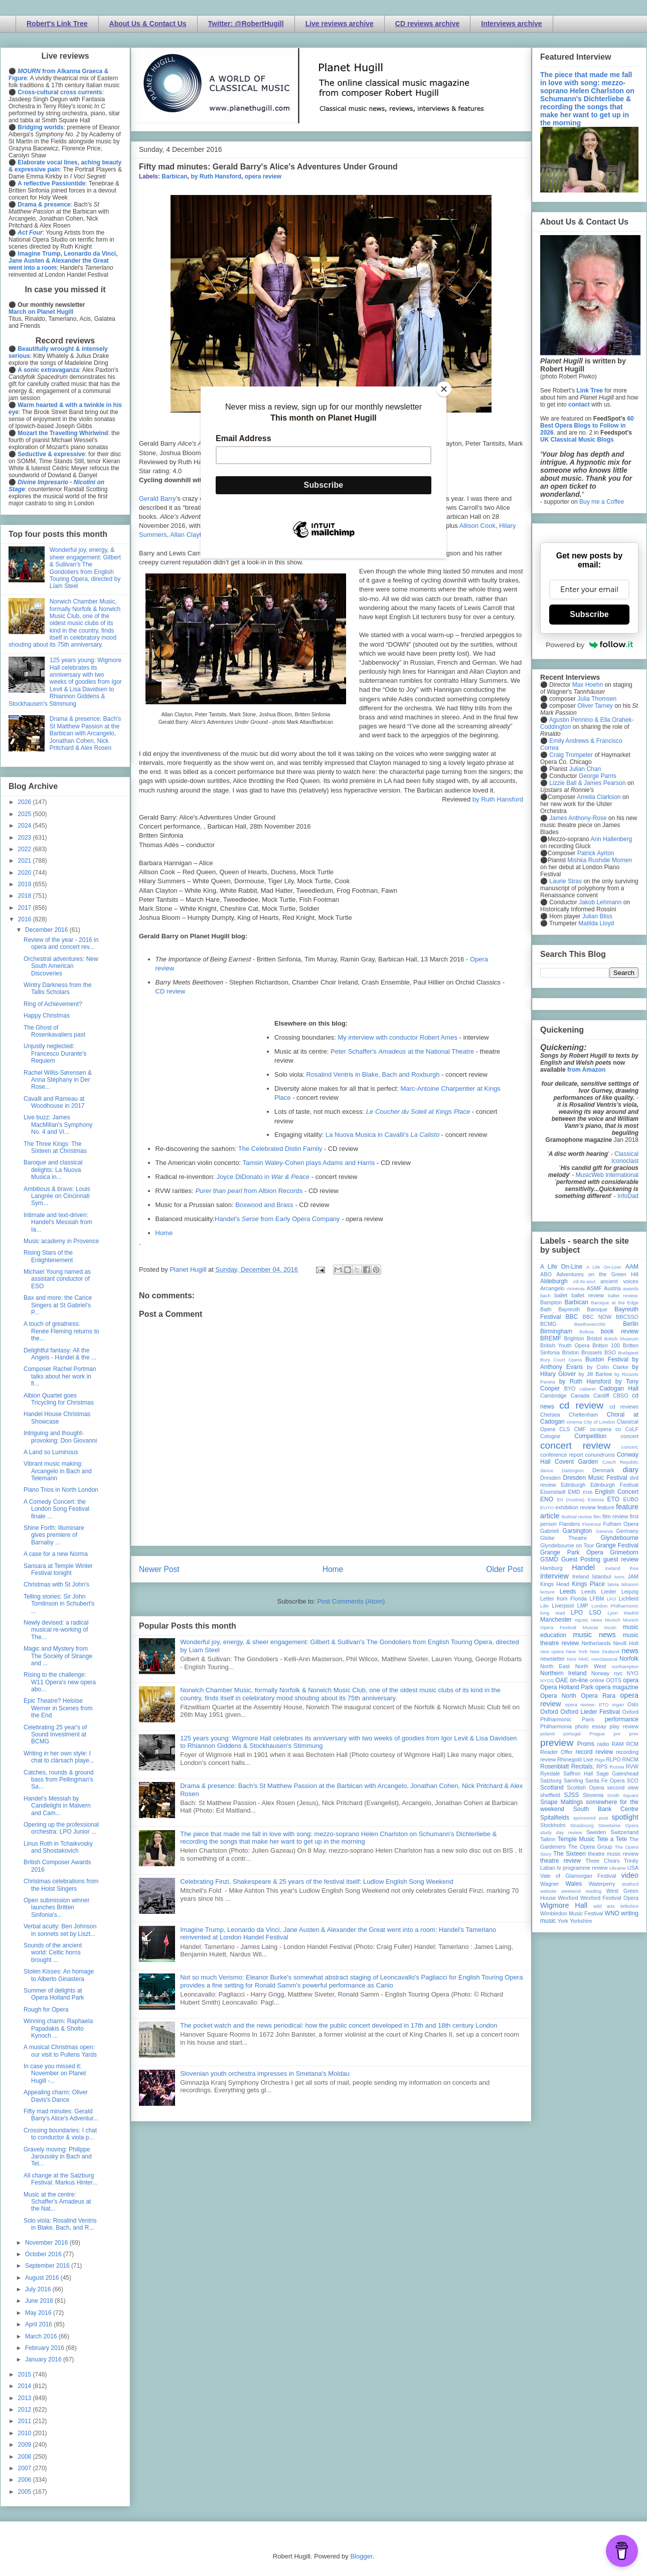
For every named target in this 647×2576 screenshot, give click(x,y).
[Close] (443, 389)
